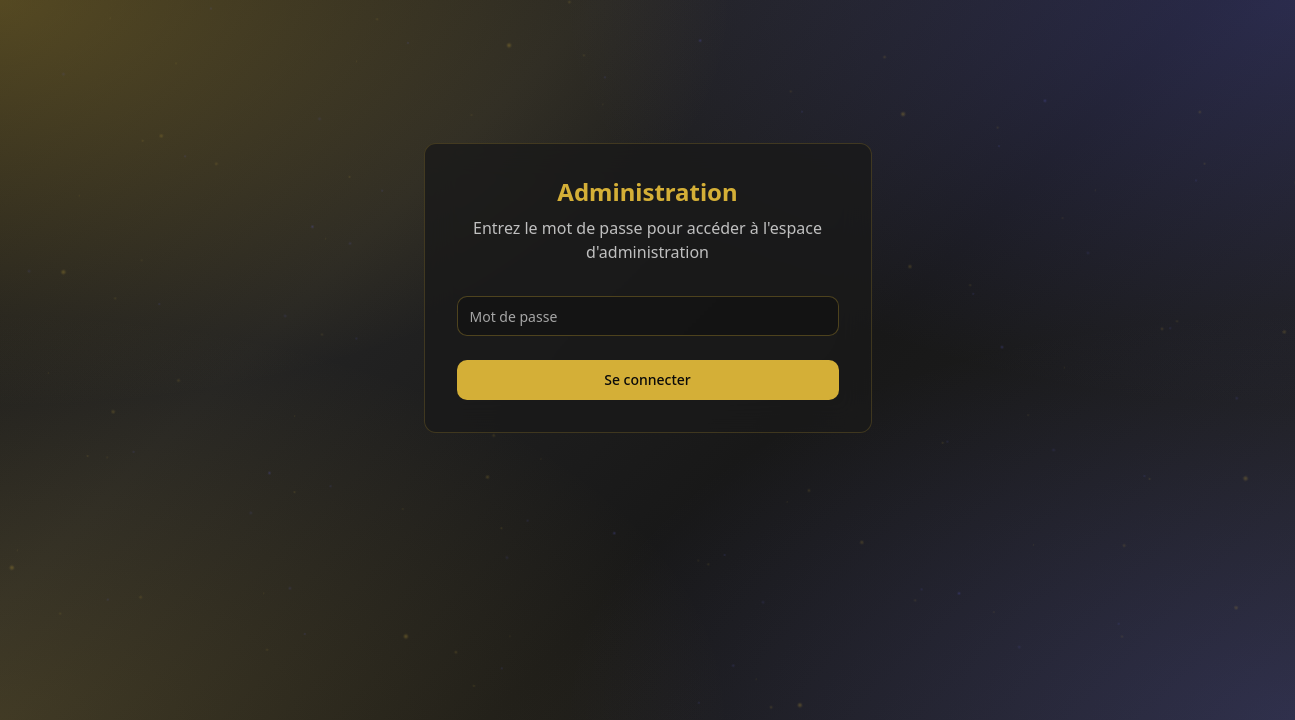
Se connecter (647, 379)
